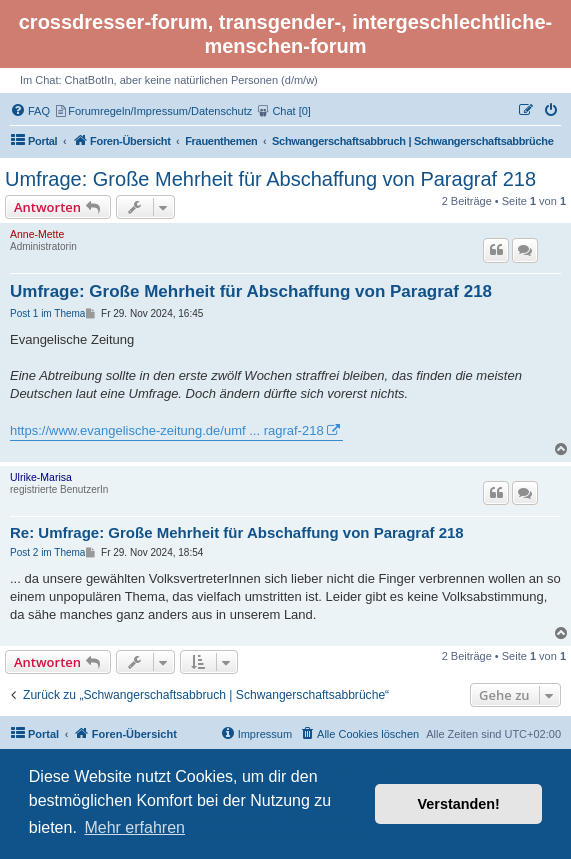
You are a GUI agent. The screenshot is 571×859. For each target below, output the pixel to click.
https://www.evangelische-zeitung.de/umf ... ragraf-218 (167, 430)
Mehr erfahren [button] (134, 827)
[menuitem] (31, 111)
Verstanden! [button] (459, 804)
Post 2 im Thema (47, 552)
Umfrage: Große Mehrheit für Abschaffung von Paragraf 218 (270, 179)
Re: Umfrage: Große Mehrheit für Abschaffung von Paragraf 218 (237, 532)
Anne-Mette (37, 234)
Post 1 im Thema (47, 313)
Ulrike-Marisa (41, 477)
